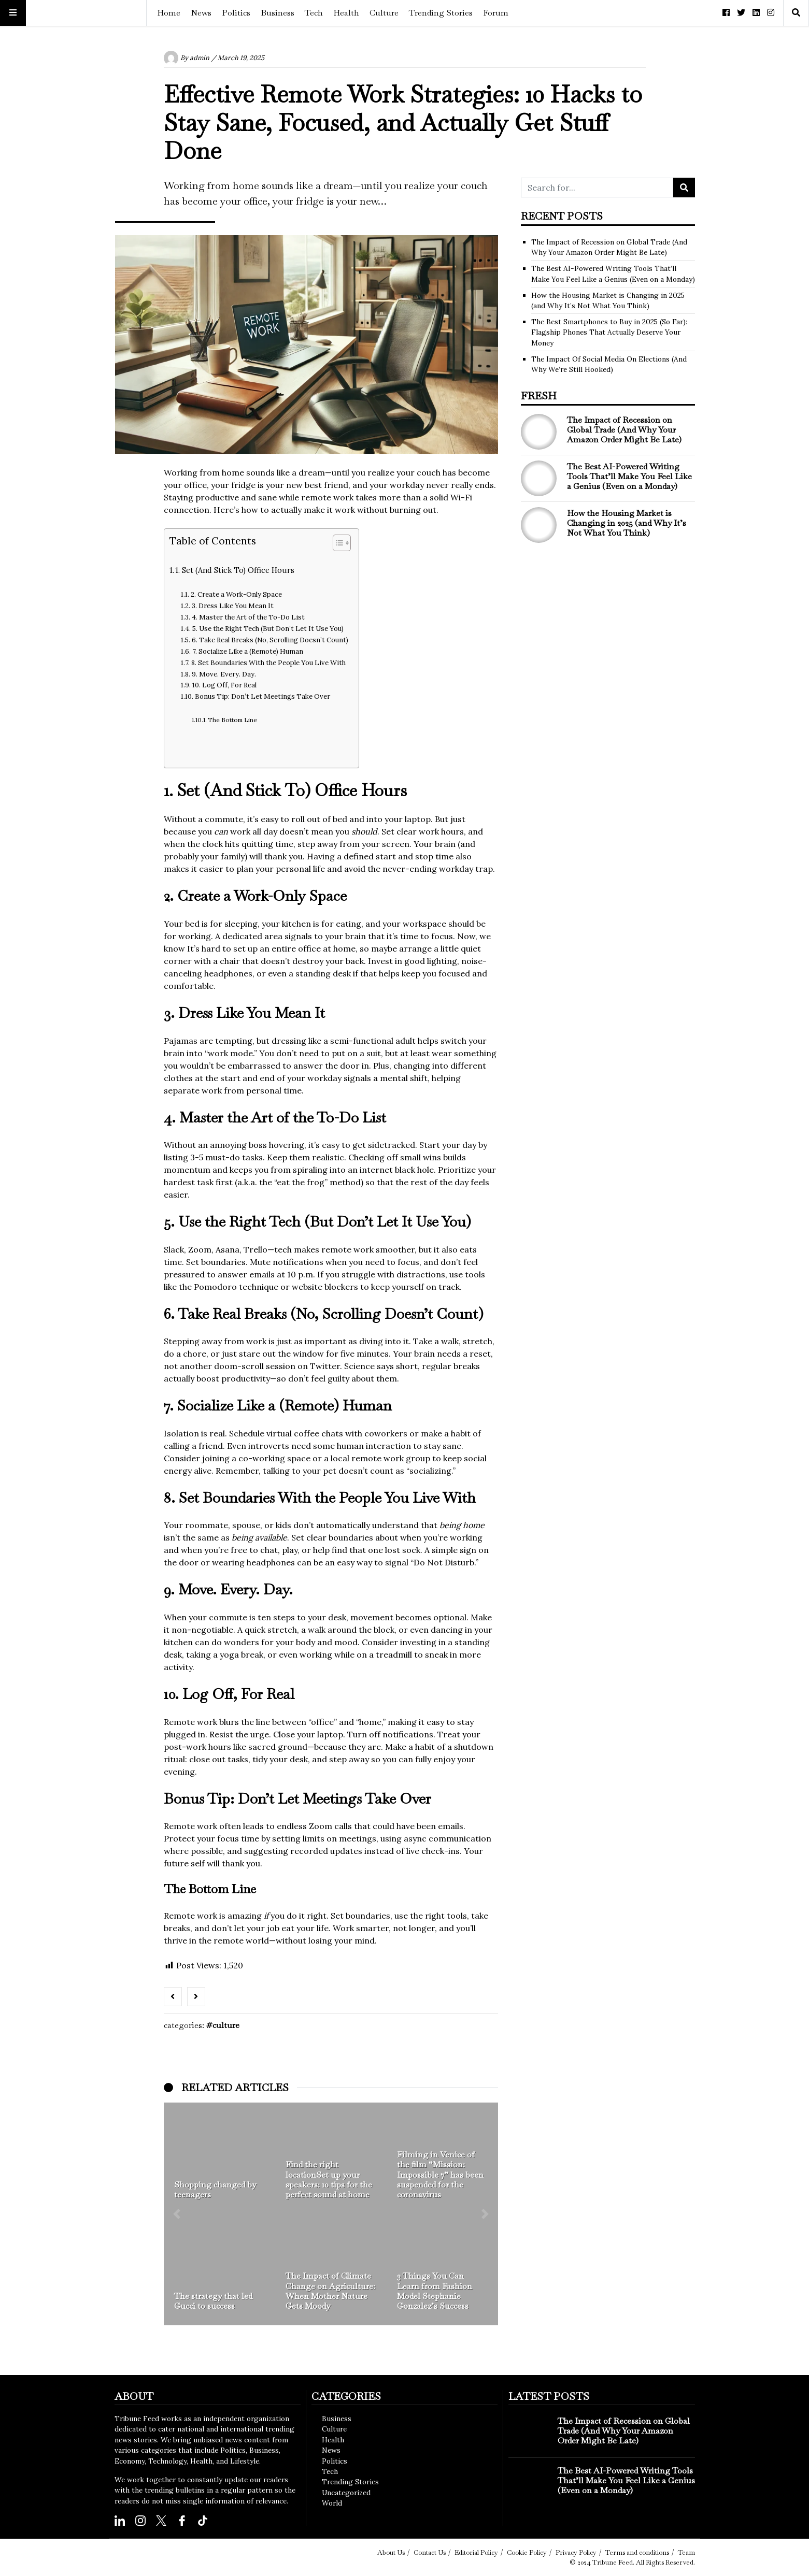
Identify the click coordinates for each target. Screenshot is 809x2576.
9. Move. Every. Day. (224, 674)
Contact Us (430, 2552)
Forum (495, 12)
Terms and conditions (637, 2552)
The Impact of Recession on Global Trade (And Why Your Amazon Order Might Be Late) (624, 429)
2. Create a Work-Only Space (236, 594)
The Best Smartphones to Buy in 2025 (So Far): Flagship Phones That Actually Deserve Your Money (609, 332)
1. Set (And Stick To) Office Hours (234, 570)
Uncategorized (346, 2492)
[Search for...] (597, 187)
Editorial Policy (476, 2552)
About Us (391, 2552)
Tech (314, 12)
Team (686, 2552)
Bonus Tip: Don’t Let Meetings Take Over (262, 696)
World (332, 2503)
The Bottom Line (232, 720)
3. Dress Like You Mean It (233, 605)
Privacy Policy (576, 2552)
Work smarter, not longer (384, 1928)
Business (277, 12)
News (201, 12)
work (345, 510)
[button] (177, 2214)
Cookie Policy (527, 2552)
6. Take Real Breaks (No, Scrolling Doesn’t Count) (270, 640)
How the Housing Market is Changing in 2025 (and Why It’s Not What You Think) (626, 523)
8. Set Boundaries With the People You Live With (268, 662)
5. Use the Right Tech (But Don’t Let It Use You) (268, 628)
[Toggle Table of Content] (336, 543)
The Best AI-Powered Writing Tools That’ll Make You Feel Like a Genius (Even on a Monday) (629, 476)
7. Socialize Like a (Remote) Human (247, 651)
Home (168, 12)
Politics (236, 12)
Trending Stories (441, 12)
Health (346, 12)
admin (199, 57)
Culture (384, 12)
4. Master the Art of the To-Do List (248, 617)
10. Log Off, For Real (224, 685)
